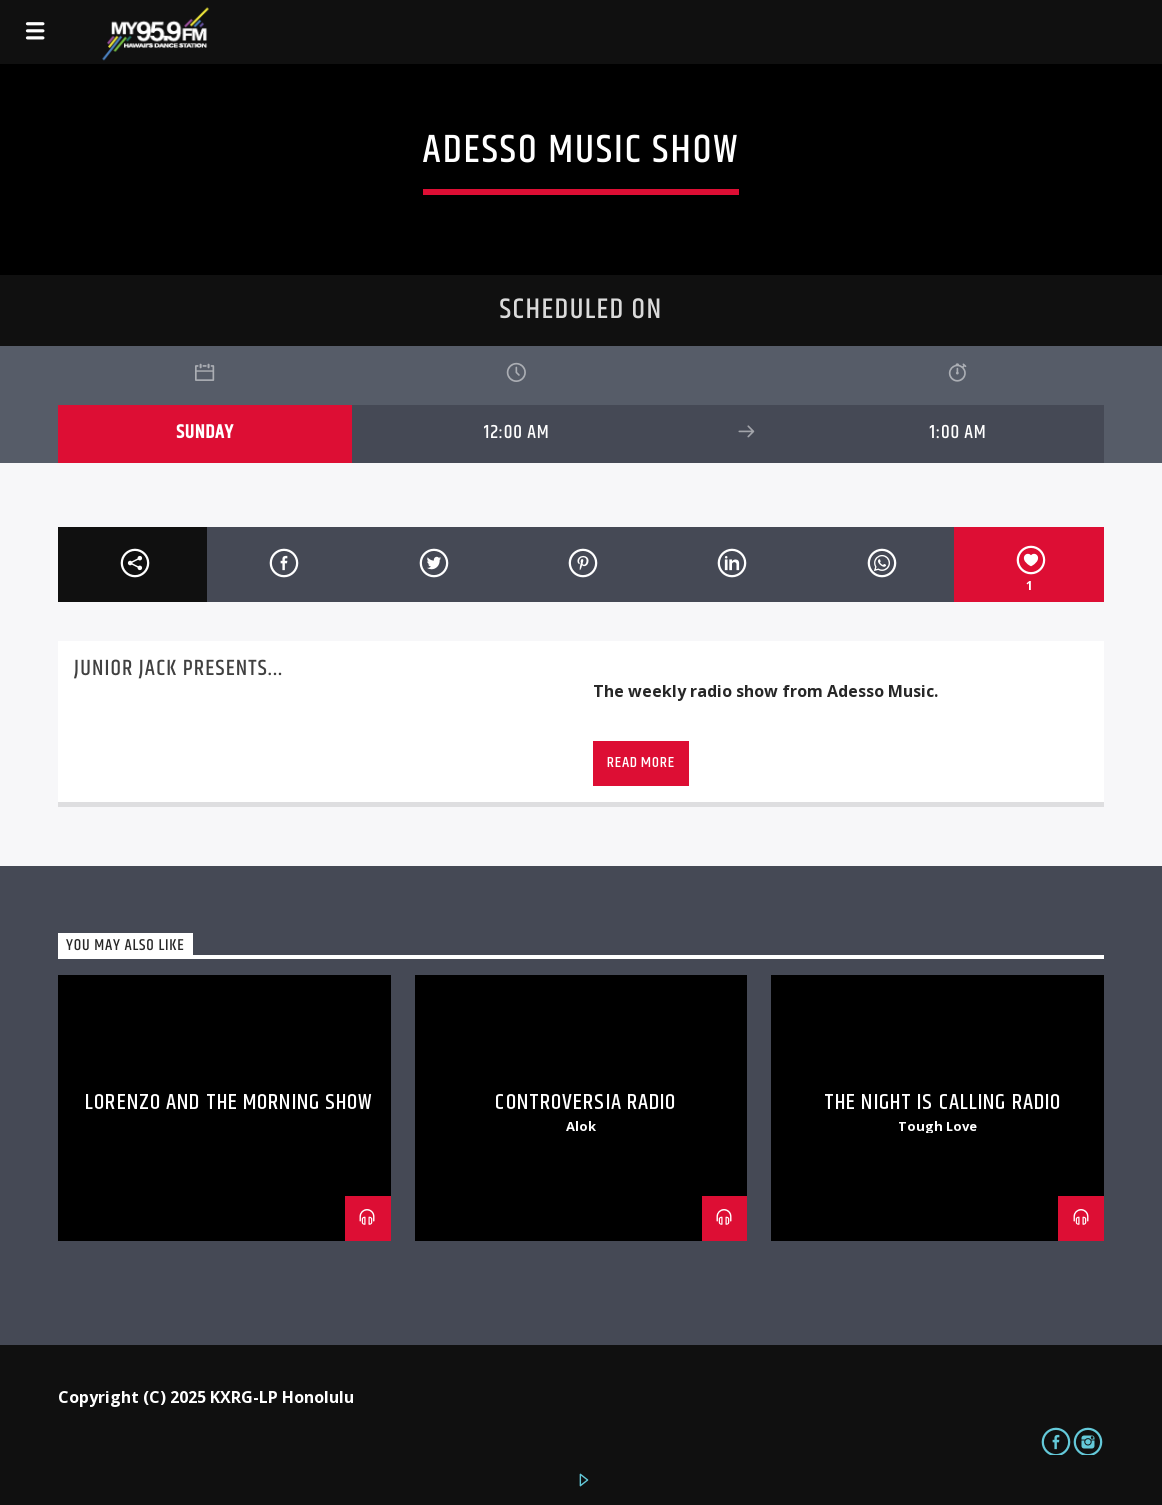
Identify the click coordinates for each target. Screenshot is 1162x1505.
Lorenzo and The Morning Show (229, 1102)
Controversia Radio (585, 1102)
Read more (640, 762)
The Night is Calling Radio (942, 1102)
